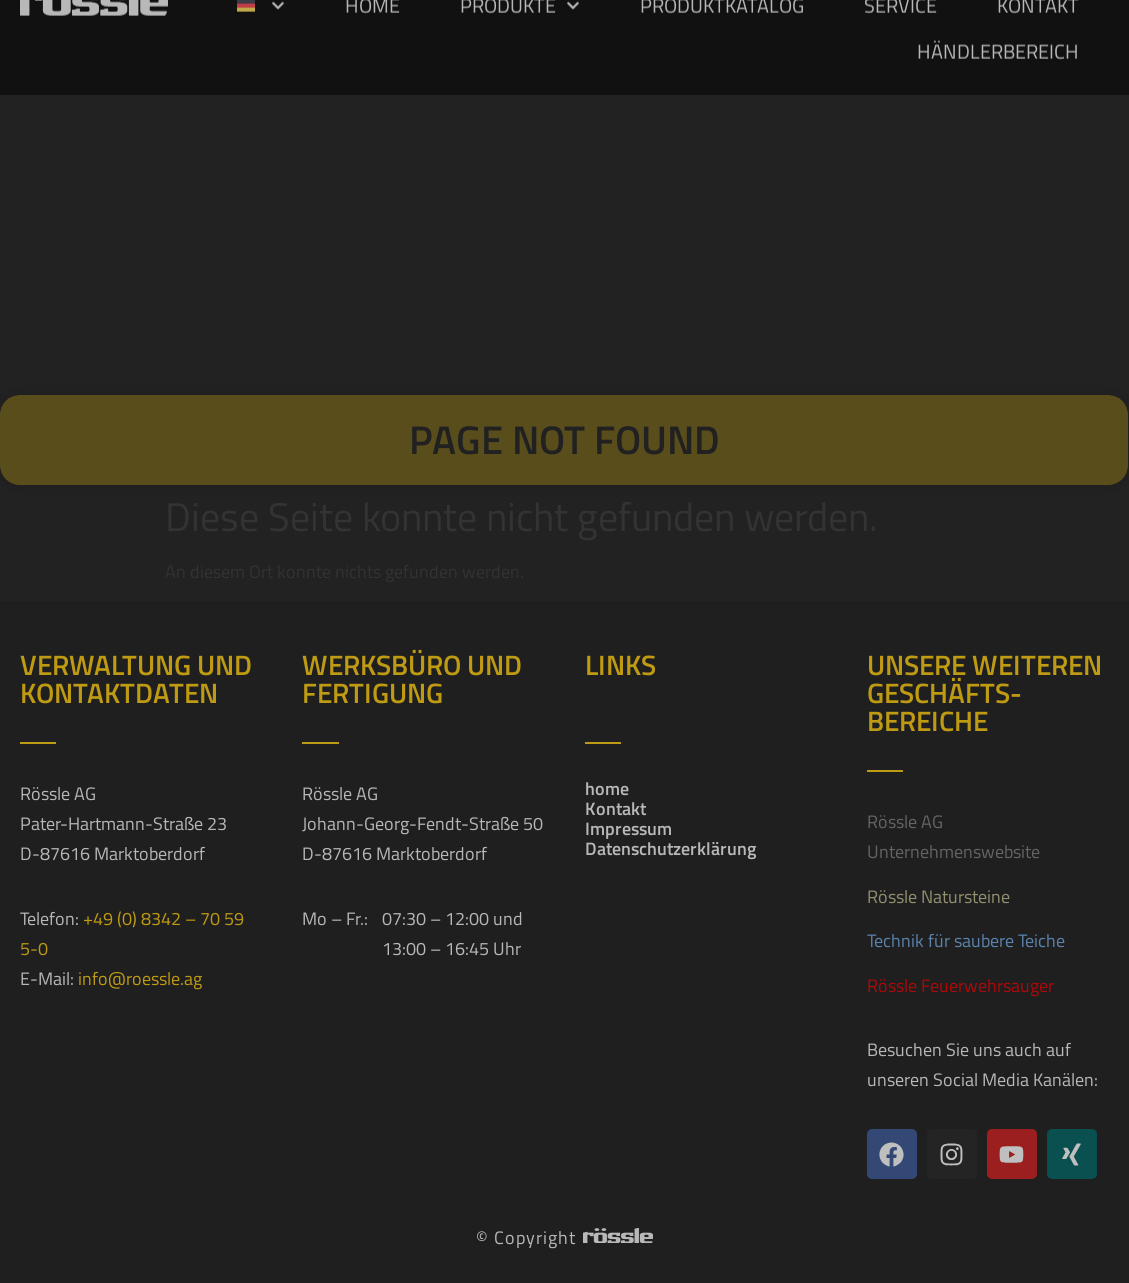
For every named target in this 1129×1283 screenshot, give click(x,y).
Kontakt (615, 809)
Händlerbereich (998, 28)
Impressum (628, 829)
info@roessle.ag (140, 978)
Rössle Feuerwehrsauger (960, 985)
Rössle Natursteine (938, 896)
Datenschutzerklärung (670, 849)
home (607, 789)
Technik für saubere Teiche (966, 940)
